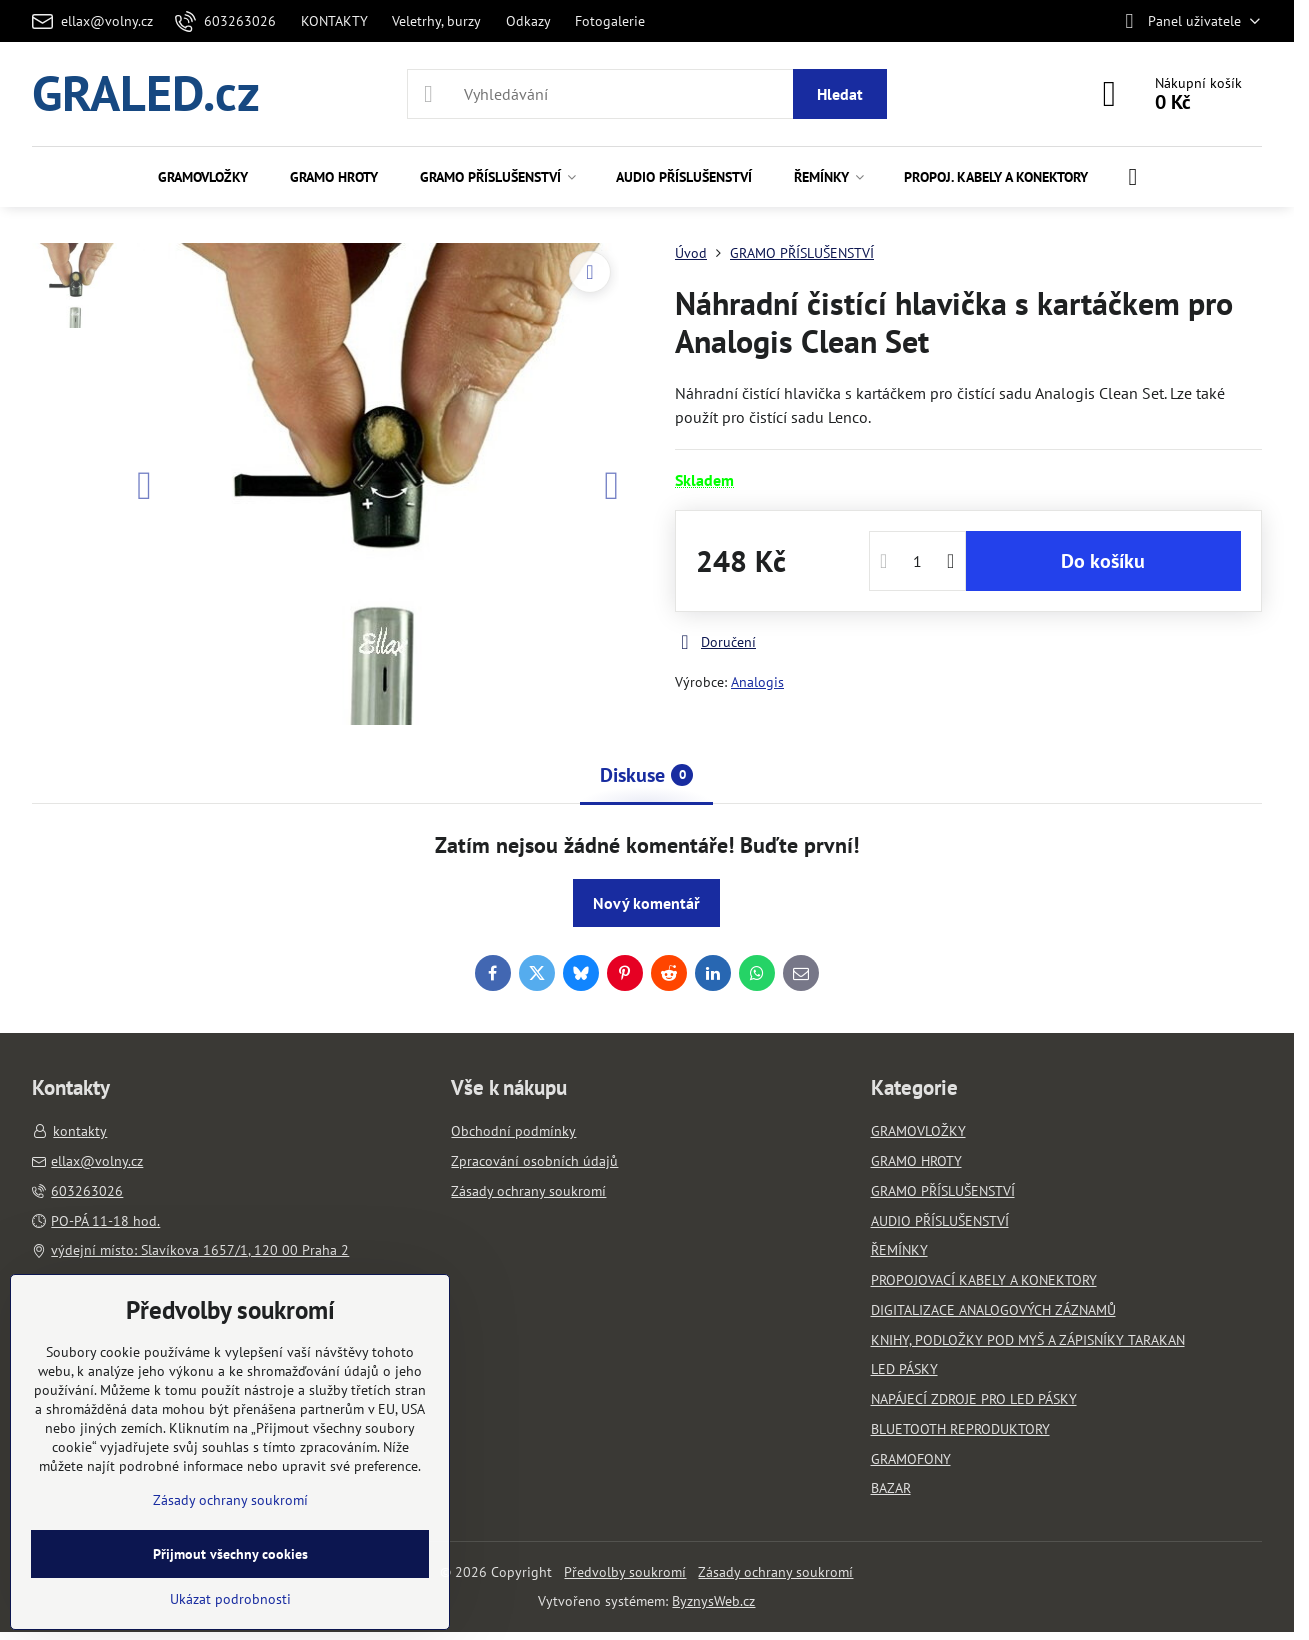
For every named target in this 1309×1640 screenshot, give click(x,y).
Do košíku (1103, 561)
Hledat (840, 94)
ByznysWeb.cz (713, 1601)
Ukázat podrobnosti (230, 1599)
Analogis (757, 682)
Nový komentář (646, 903)
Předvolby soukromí (625, 1572)
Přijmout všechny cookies (230, 1554)
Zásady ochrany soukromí (775, 1572)
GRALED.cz (146, 94)
